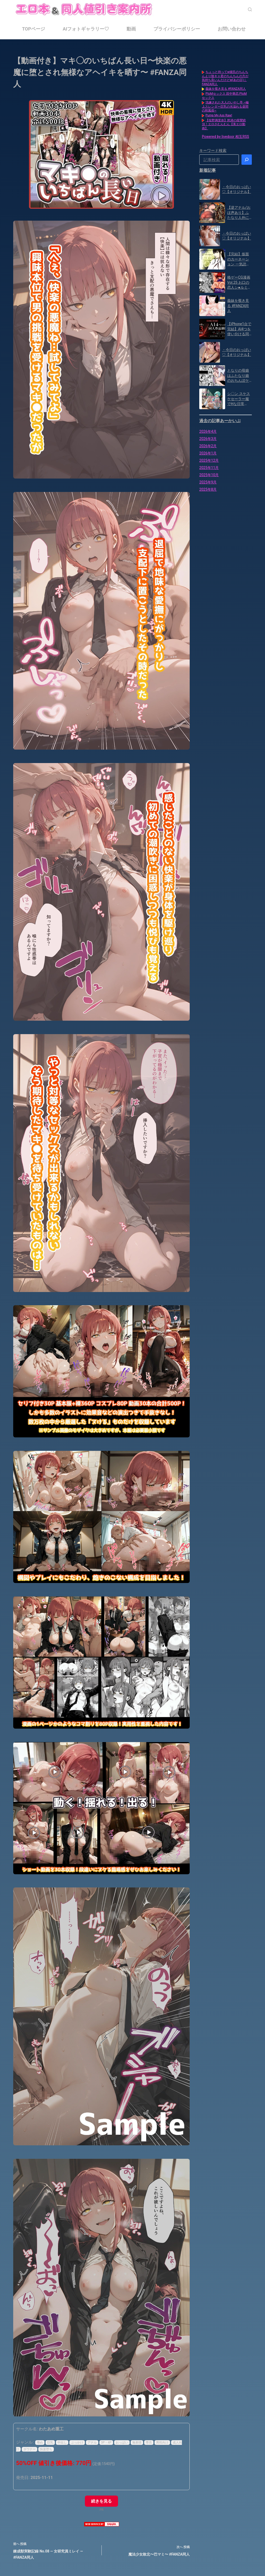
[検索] (250, 9)
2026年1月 (208, 453)
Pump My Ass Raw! (218, 115)
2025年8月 (208, 489)
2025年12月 (209, 460)
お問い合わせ (232, 29)
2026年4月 (208, 431)
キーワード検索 (212, 150)
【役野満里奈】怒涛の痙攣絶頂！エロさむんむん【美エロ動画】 (224, 124)
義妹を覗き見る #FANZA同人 (225, 89)
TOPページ (33, 29)
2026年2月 (208, 446)
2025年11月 (209, 468)
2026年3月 (208, 439)
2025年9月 (208, 482)
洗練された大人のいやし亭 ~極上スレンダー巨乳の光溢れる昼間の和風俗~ (225, 106)
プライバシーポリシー (176, 29)
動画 (131, 29)
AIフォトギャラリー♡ (86, 29)
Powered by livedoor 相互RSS (225, 137)
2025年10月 (209, 475)
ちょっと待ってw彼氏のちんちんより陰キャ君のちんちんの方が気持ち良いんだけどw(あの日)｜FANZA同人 (225, 78)
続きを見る (101, 2501)
